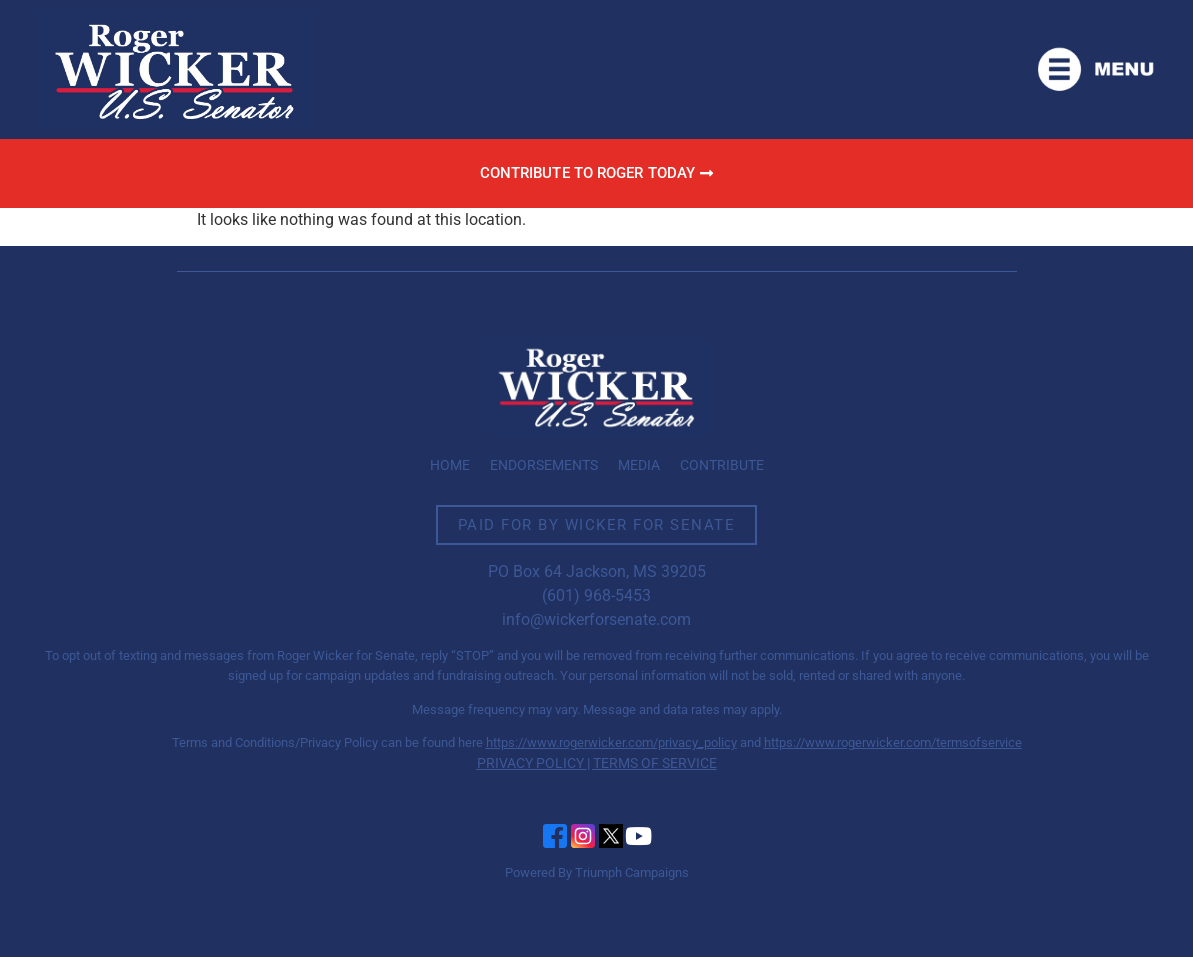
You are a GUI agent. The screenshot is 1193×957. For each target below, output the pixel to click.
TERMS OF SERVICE (655, 763)
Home (450, 465)
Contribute (722, 465)
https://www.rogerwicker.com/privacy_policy (611, 742)
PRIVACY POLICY (530, 763)
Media (639, 465)
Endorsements (544, 465)
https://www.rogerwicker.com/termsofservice (893, 742)
